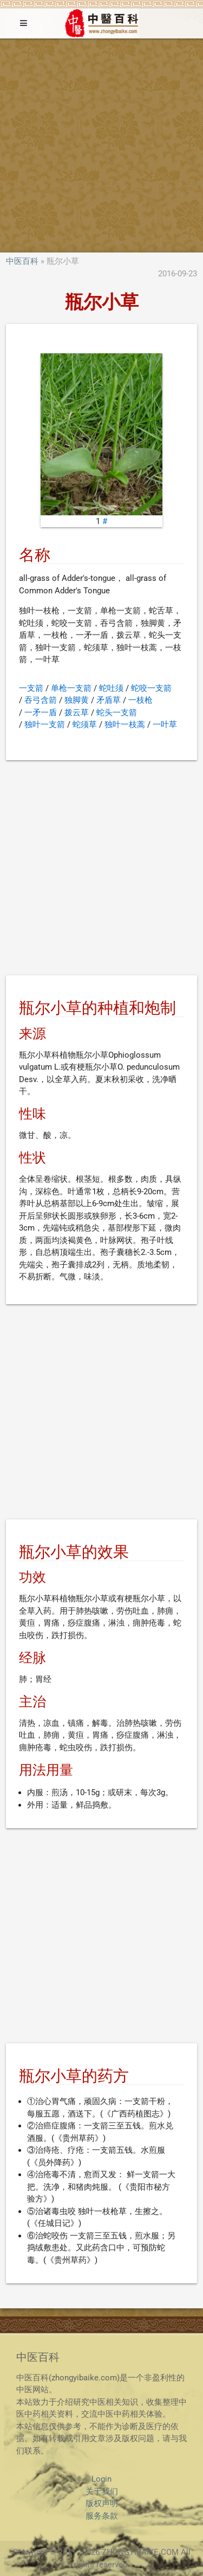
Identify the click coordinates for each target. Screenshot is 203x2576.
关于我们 (102, 2491)
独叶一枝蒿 (124, 724)
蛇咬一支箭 (151, 688)
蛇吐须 (111, 688)
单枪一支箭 (71, 688)
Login (101, 2479)
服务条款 (102, 2516)
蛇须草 (85, 724)
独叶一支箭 (44, 724)
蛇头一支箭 (116, 712)
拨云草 (76, 712)
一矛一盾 (40, 712)
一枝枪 (140, 700)
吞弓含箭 (40, 700)
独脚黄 (76, 700)
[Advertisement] (101, 145)
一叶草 (165, 724)
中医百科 (22, 261)
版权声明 (102, 2503)
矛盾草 (108, 700)
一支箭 (31, 688)
